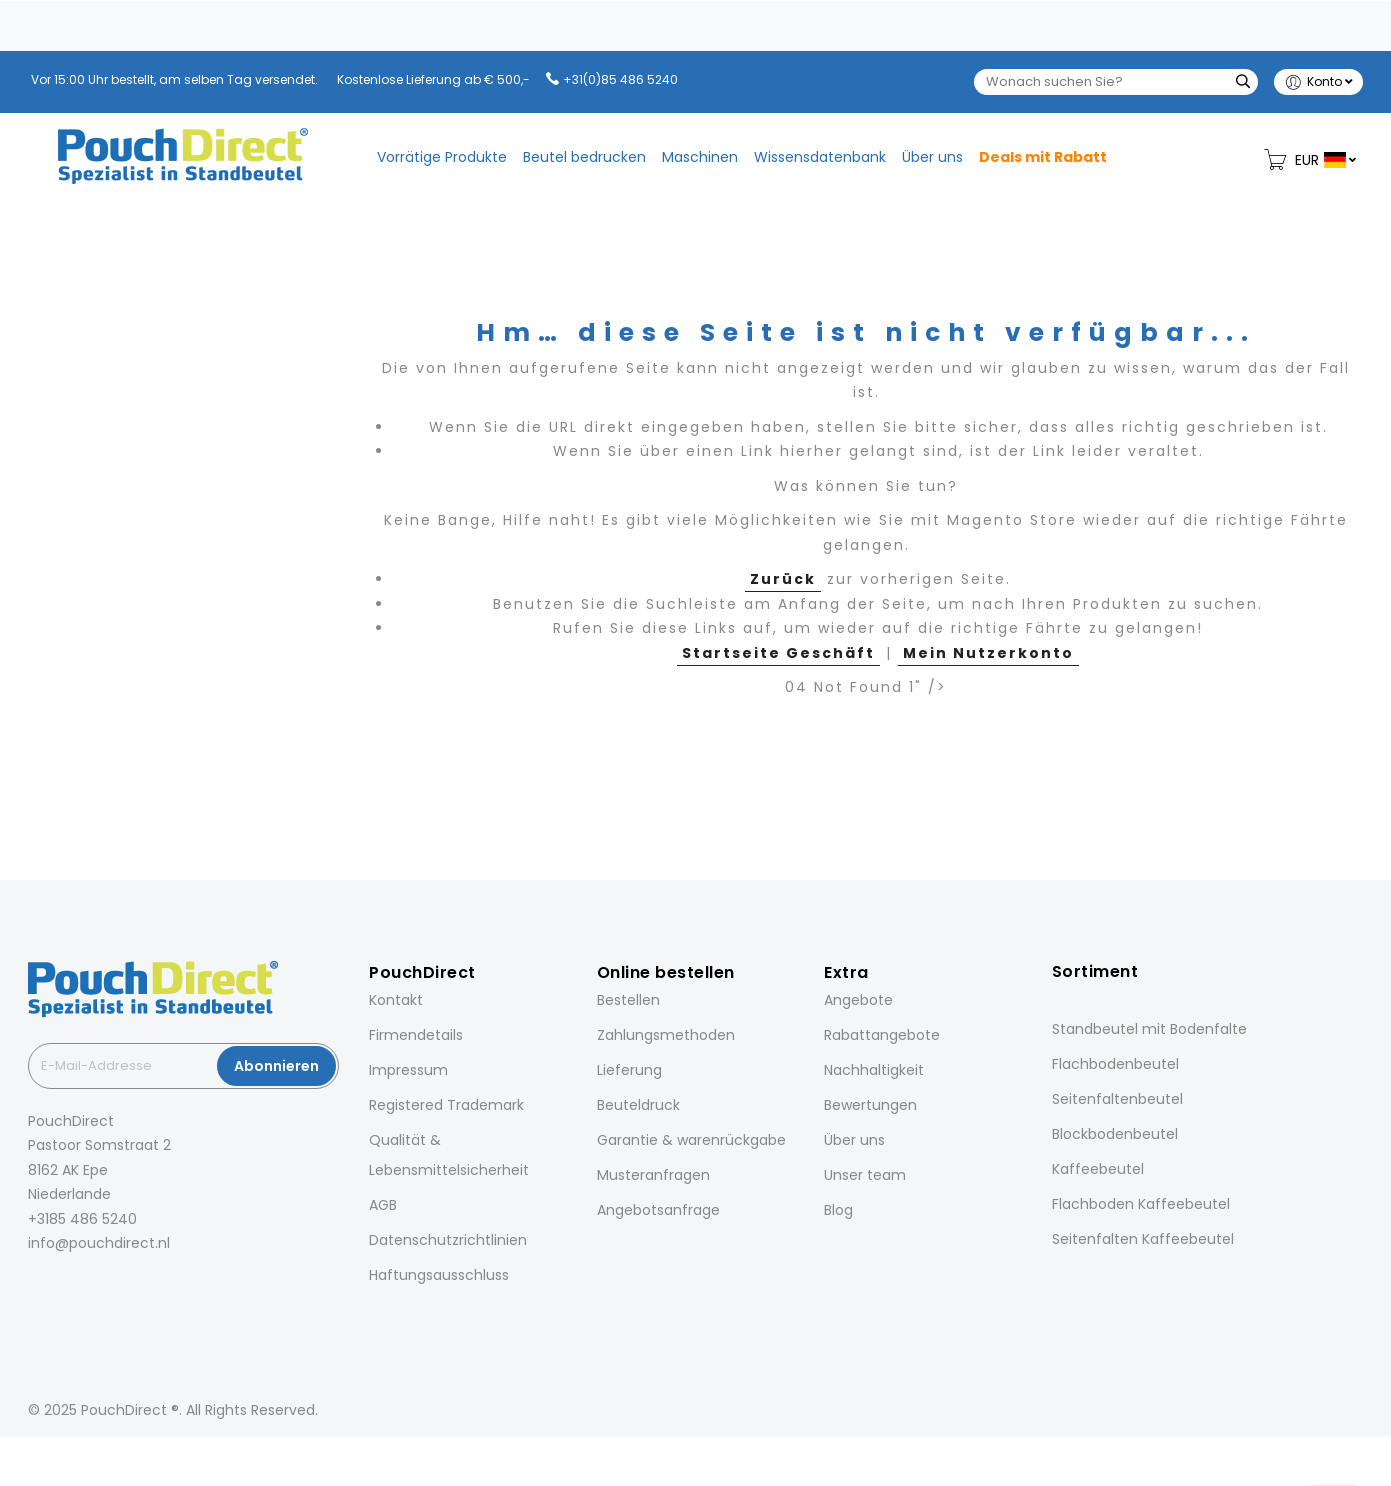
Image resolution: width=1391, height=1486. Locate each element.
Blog (838, 1210)
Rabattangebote (882, 1035)
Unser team (865, 1175)
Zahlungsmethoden (666, 1035)
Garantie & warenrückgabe (691, 1140)
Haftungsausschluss (439, 1275)
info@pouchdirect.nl (99, 1243)
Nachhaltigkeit (874, 1070)
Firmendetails (416, 1035)
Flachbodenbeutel (1115, 1064)
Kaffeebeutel (1098, 1169)
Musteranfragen (653, 1175)
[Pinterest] (116, 1287)
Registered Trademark (446, 1105)
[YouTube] (144, 1287)
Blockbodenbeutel (1115, 1134)
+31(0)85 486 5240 (620, 79)
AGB (383, 1205)
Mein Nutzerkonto (988, 653)
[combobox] (1116, 82)
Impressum (408, 1070)
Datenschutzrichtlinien (448, 1240)
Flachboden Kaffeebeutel (1141, 1204)
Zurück (783, 579)
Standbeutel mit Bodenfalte (1149, 1029)
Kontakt (396, 1000)
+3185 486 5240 (82, 1219)
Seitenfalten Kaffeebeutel (1143, 1239)
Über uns (854, 1140)
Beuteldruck (638, 1105)
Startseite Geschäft (778, 653)
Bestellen (628, 1000)
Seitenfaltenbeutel (1117, 1099)
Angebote (858, 1000)
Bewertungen (870, 1105)
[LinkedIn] (88, 1287)
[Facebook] (32, 1287)
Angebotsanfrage (658, 1210)
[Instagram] (60, 1287)
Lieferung (629, 1070)
